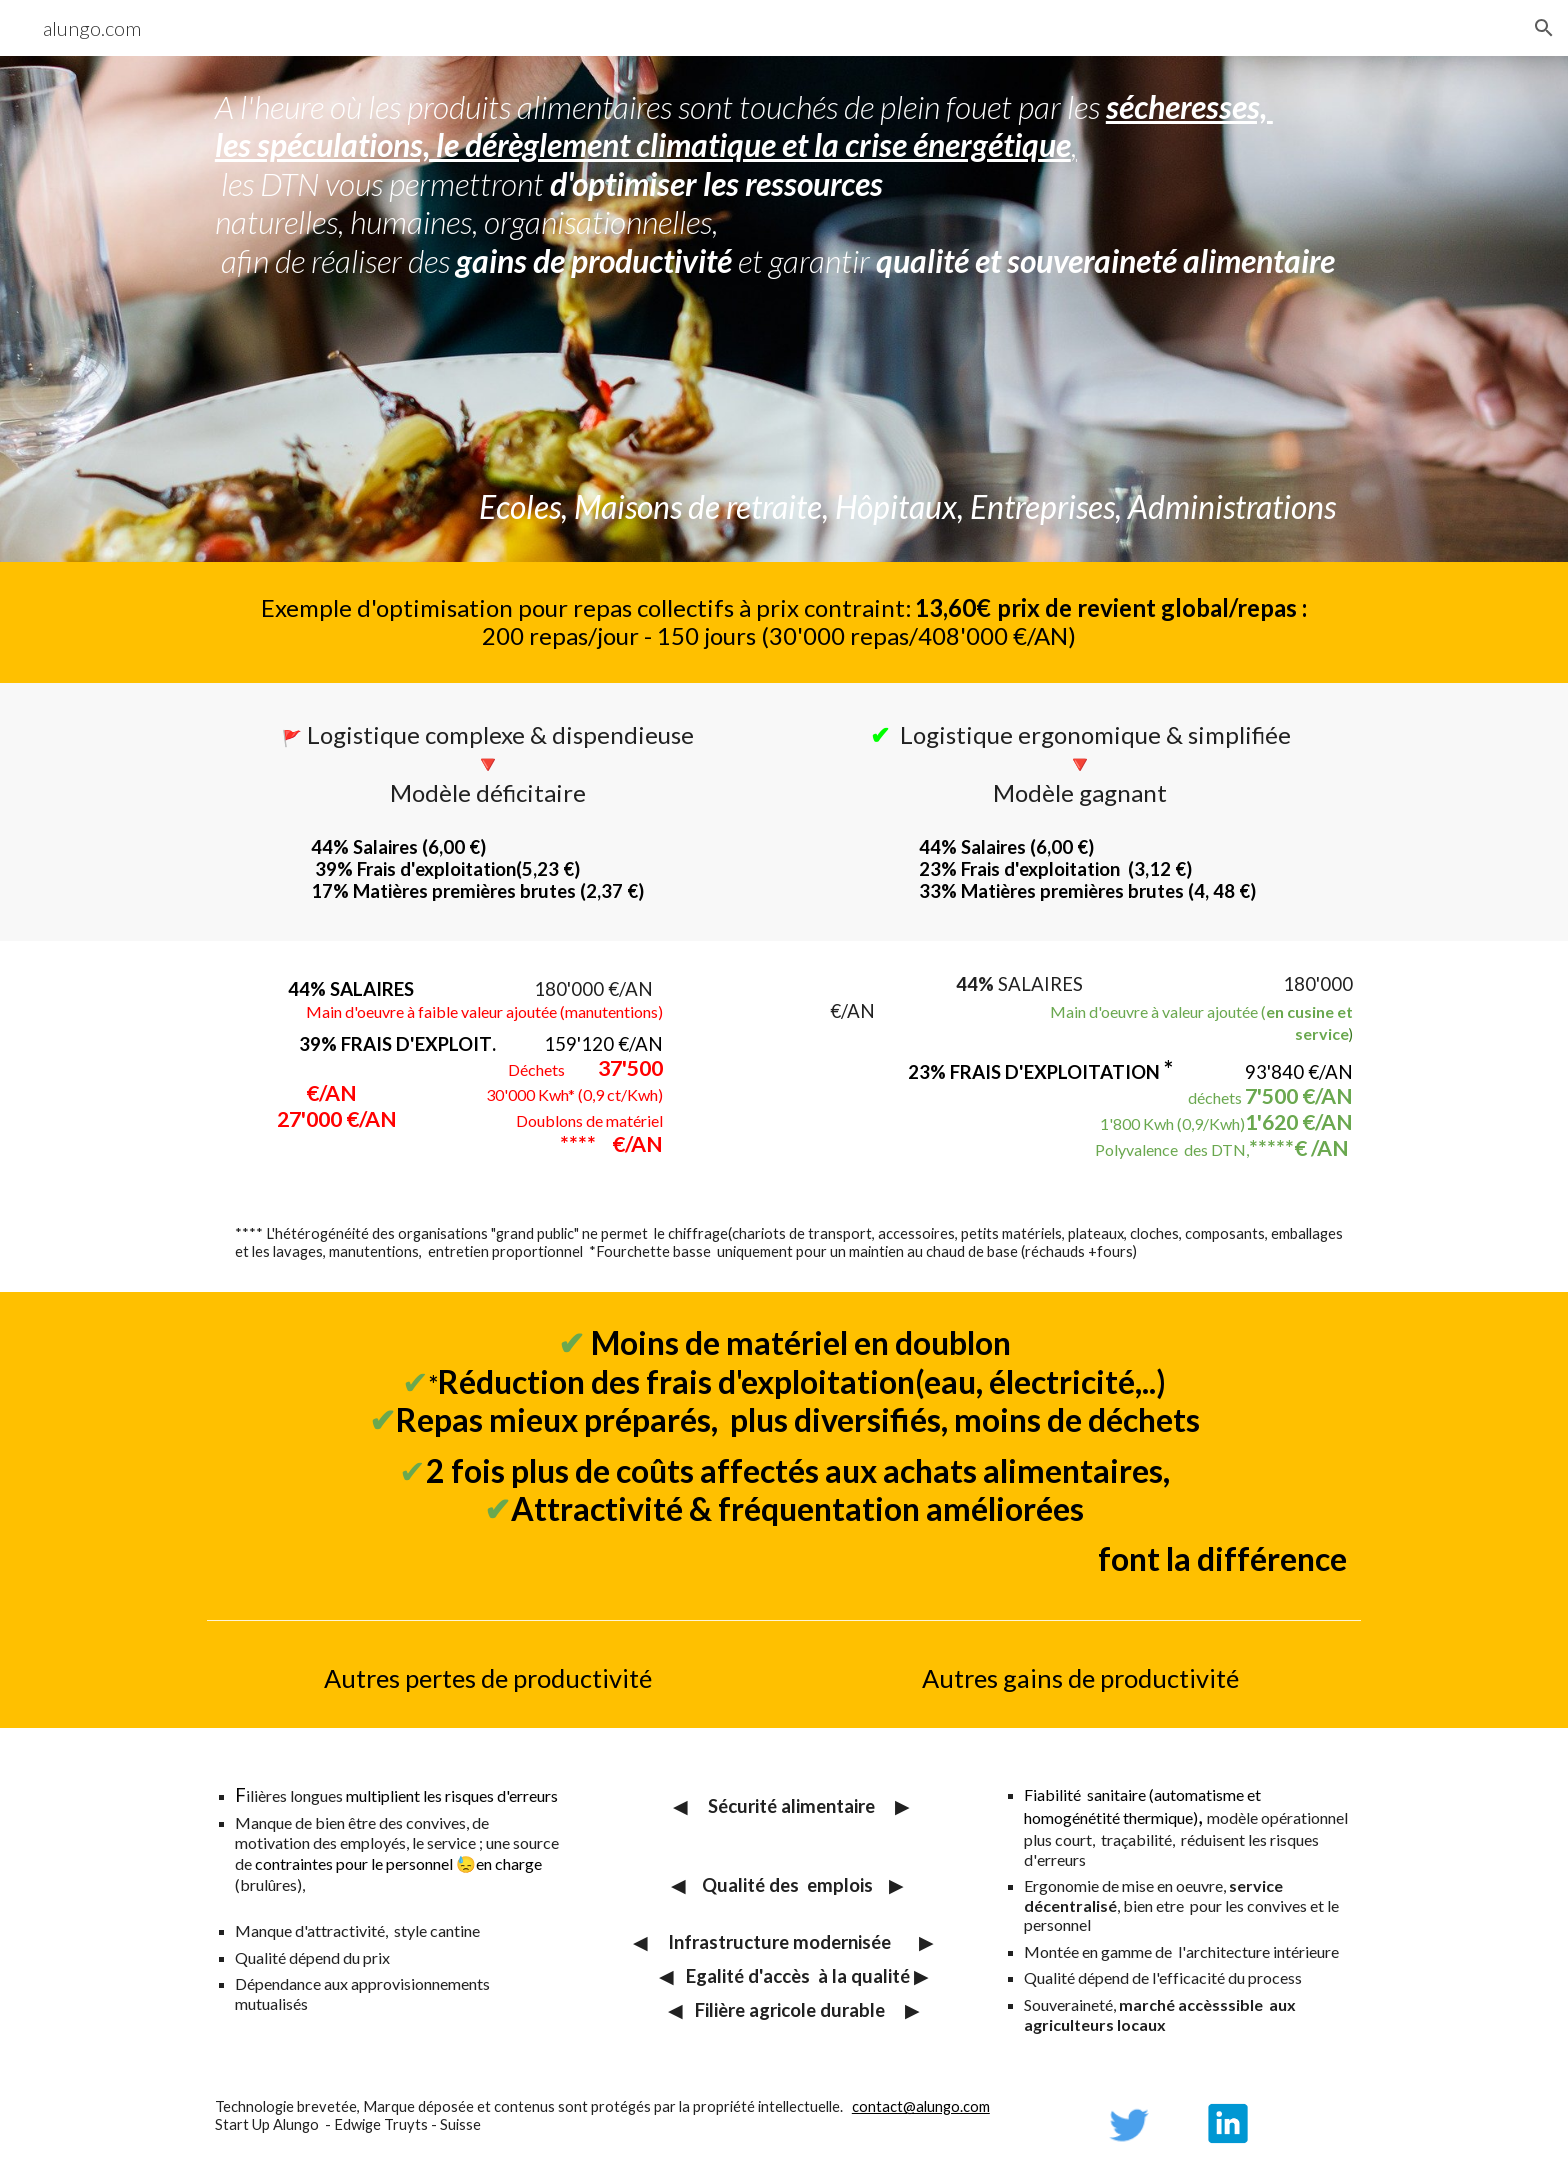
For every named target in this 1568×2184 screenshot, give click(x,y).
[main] (784, 309)
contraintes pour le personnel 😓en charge (398, 1863)
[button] (1544, 28)
